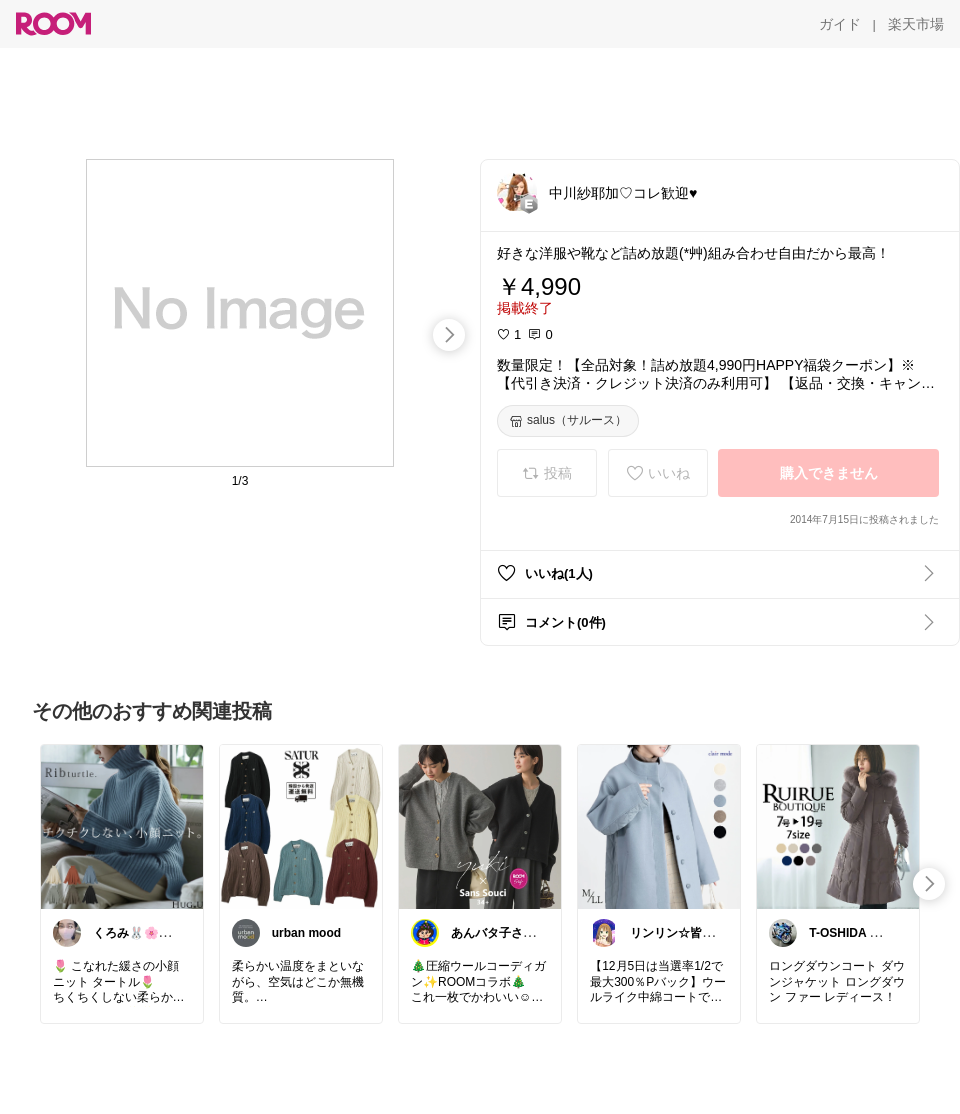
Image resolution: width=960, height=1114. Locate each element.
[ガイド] (840, 24)
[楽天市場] (916, 24)
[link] (122, 826)
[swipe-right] (449, 335)
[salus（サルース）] (568, 421)
